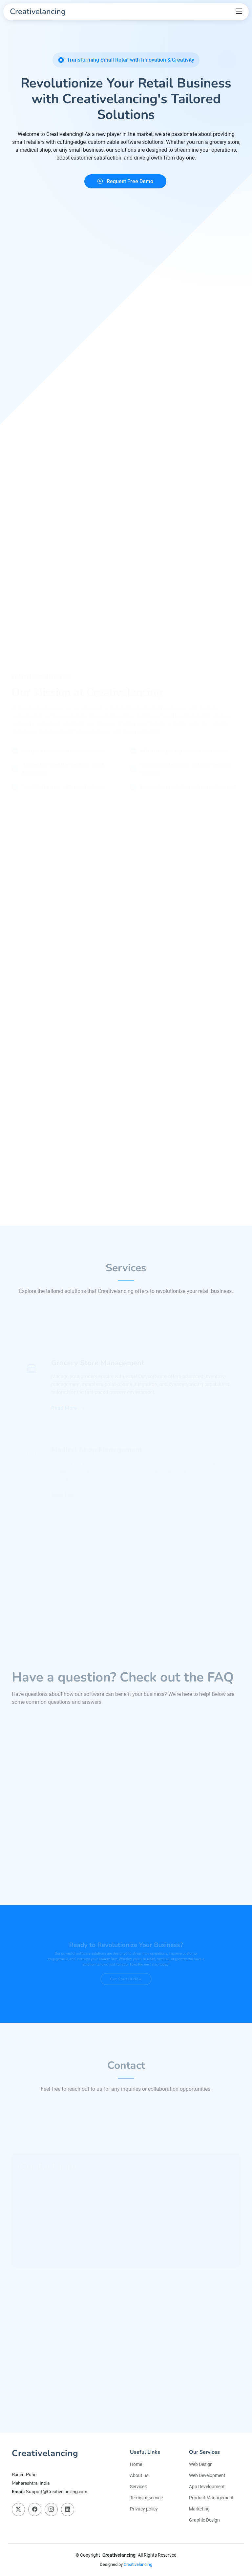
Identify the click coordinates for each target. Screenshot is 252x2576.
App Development (207, 2486)
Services (138, 2486)
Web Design (201, 2464)
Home (136, 2464)
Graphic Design (204, 2520)
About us (139, 2475)
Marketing (199, 2509)
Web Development (207, 2475)
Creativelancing (138, 2564)
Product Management (211, 2497)
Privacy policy (144, 2509)
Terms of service (146, 2497)
